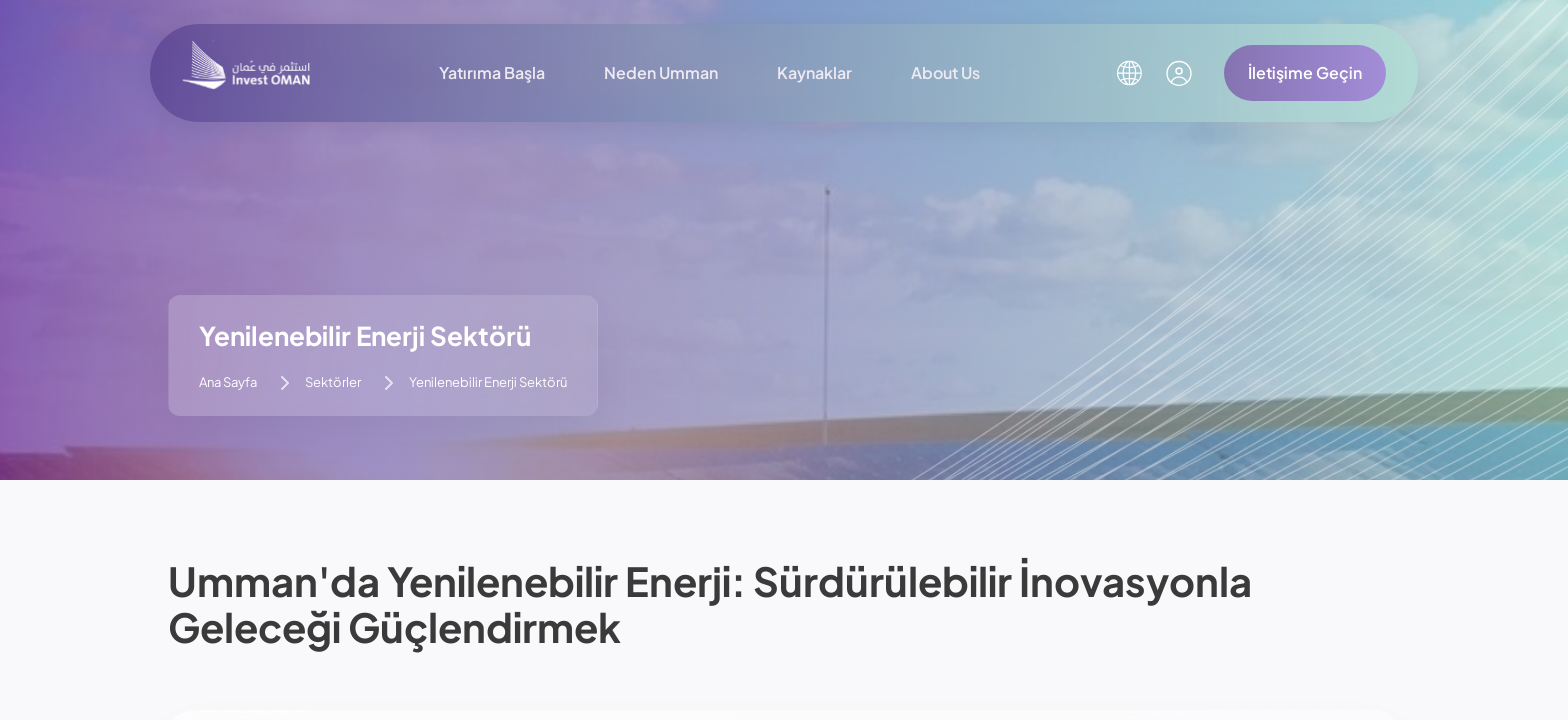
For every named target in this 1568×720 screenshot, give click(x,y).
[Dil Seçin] (1129, 73)
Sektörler (333, 382)
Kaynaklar (814, 72)
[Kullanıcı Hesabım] (1179, 73)
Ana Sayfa (228, 382)
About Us (945, 72)
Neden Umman (661, 72)
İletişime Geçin (1305, 72)
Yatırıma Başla (492, 72)
